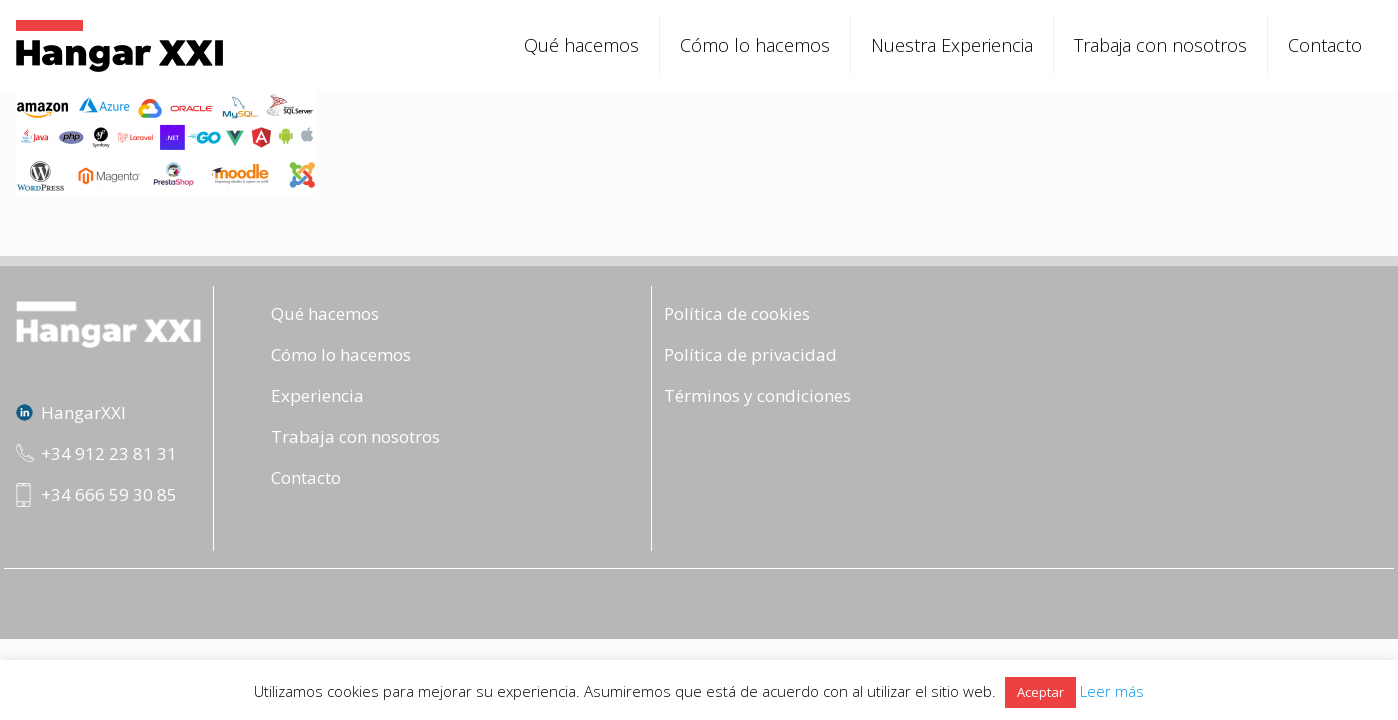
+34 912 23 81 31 (109, 453)
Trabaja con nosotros (355, 436)
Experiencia (317, 395)
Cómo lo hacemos (341, 354)
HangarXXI (83, 412)
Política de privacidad (750, 354)
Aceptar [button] (1040, 692)
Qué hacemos (325, 313)
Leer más (1112, 691)
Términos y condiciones (757, 395)
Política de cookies (737, 313)
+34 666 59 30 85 (109, 494)
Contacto (306, 477)
